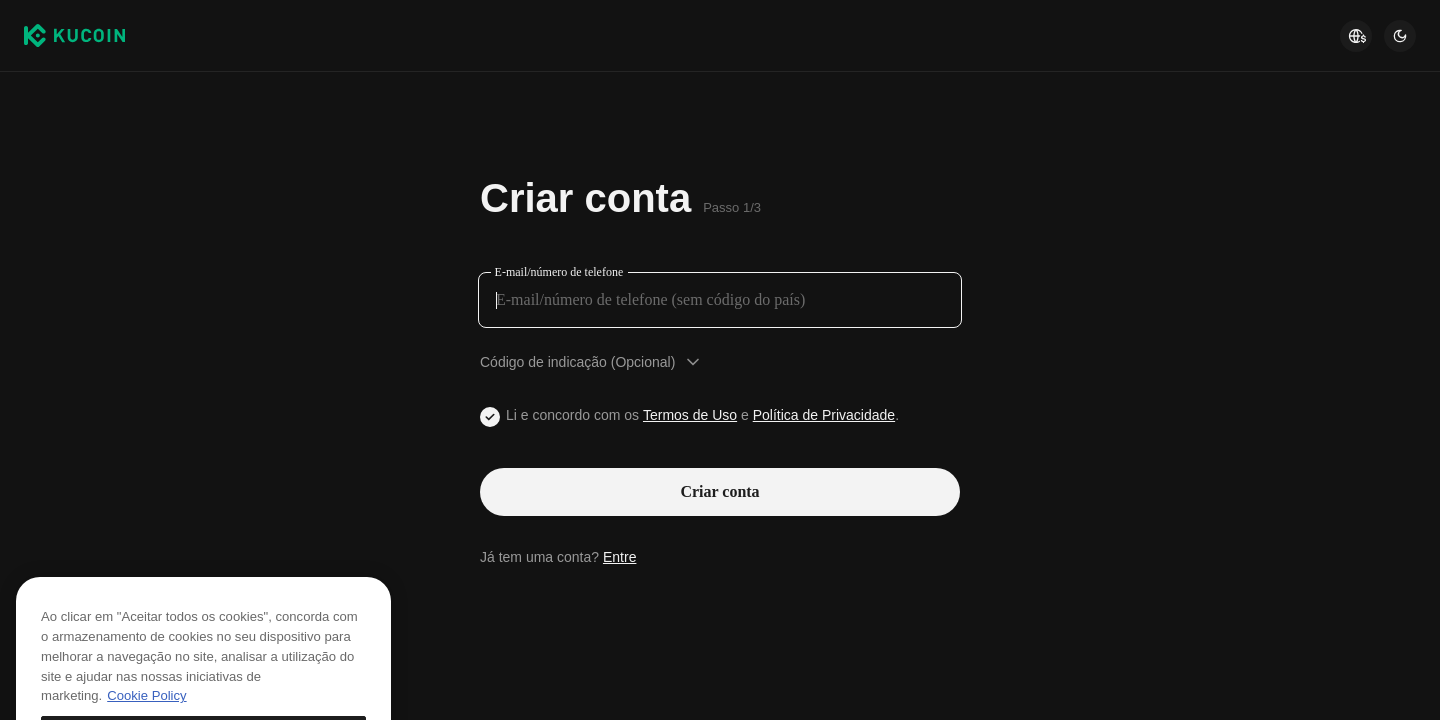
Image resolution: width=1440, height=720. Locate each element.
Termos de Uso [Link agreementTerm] (690, 415)
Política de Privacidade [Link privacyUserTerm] (824, 415)
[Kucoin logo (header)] (74, 36)
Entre (619, 557)
